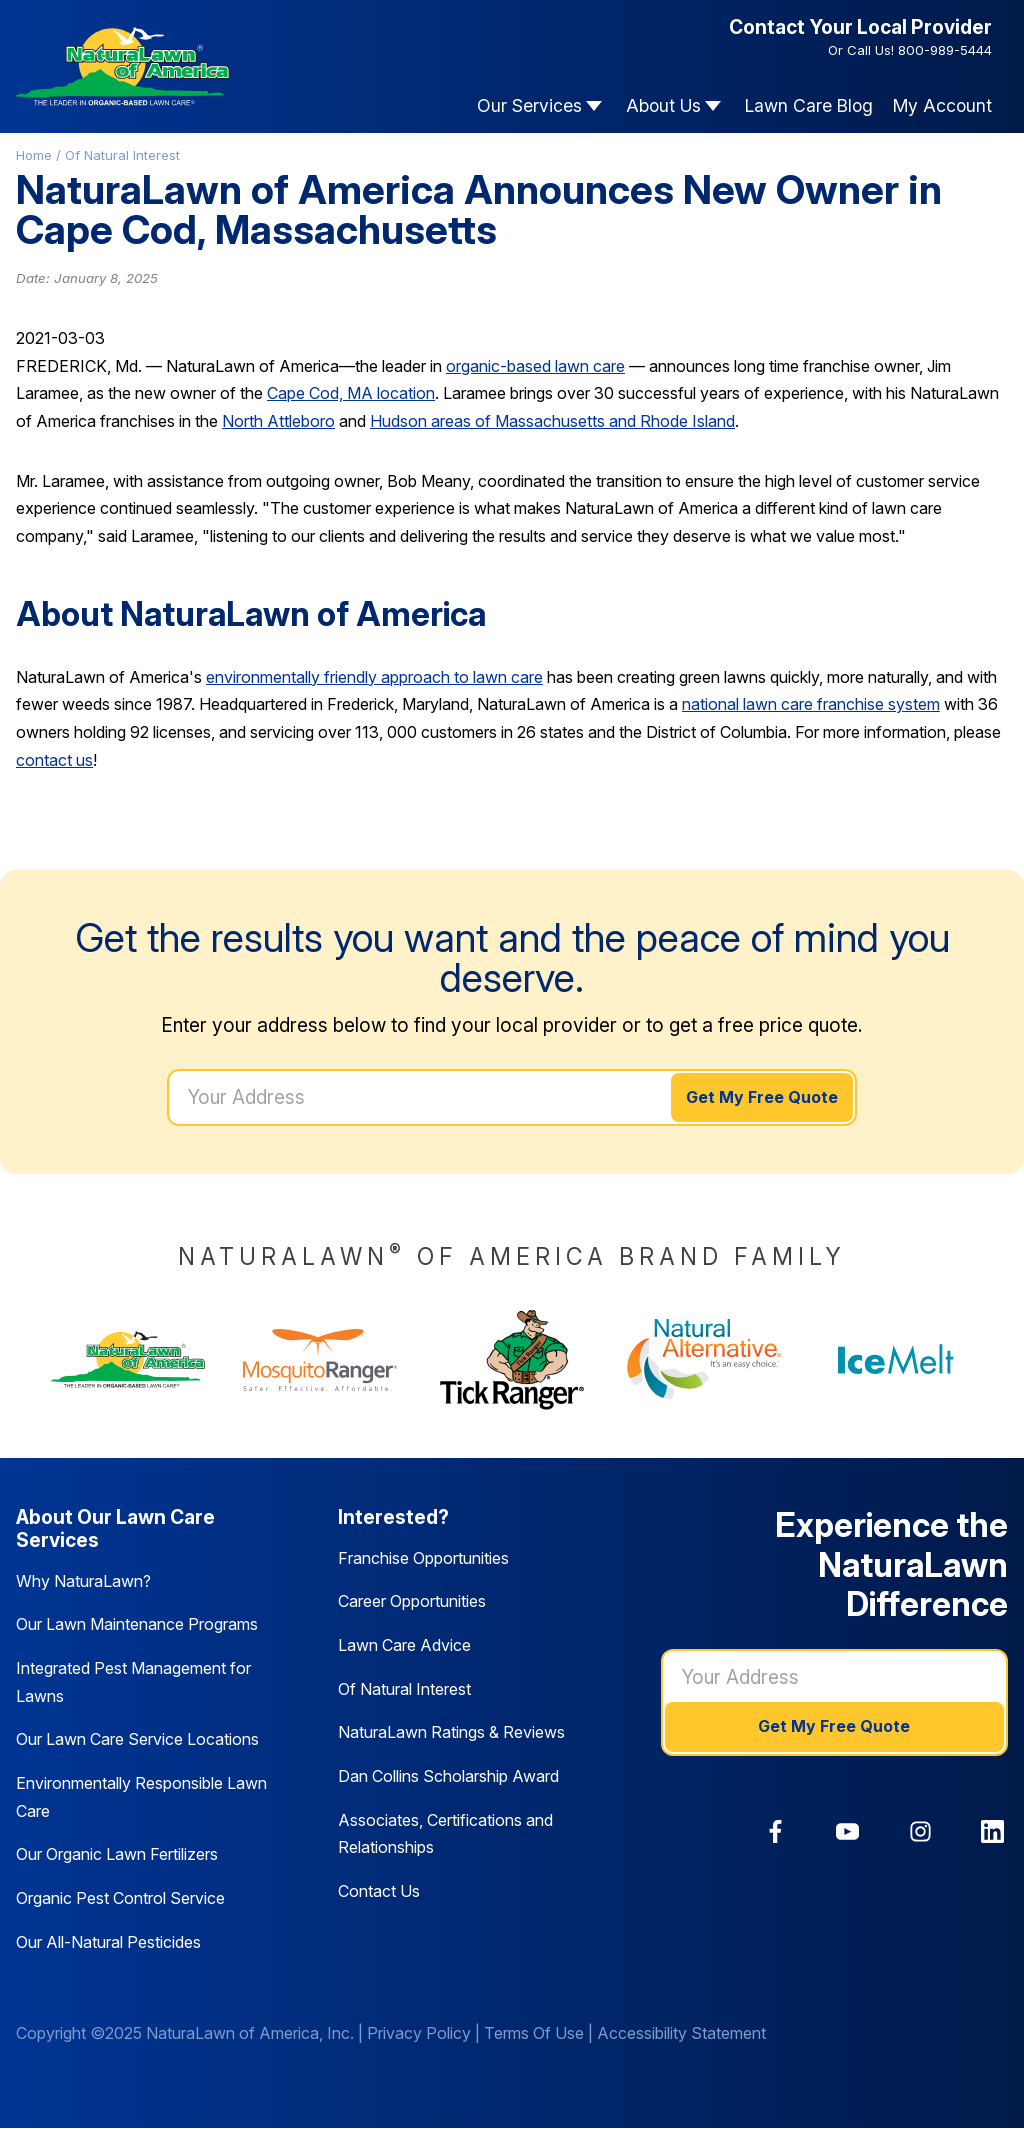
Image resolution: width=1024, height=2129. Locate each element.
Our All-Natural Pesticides (108, 1942)
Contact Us (379, 1891)
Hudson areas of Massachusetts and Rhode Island (552, 421)
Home (34, 155)
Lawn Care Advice (404, 1645)
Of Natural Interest (122, 155)
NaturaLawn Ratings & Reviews (451, 1732)
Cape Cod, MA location (351, 393)
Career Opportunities (412, 1601)
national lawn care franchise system (811, 704)
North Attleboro (278, 421)
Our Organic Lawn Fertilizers (117, 1854)
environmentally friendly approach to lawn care (374, 677)
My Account (942, 105)
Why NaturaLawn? (83, 1581)
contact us (54, 760)
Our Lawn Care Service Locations (137, 1739)
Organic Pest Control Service (120, 1898)
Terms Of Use (534, 2033)
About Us (663, 105)
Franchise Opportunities (423, 1558)
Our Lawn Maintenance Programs (137, 1624)
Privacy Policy (419, 2033)
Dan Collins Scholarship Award (448, 1776)
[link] (775, 1831)
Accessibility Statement (681, 2033)
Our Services (529, 105)
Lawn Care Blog (809, 105)
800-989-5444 (945, 50)
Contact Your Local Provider (860, 27)
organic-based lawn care (535, 366)
